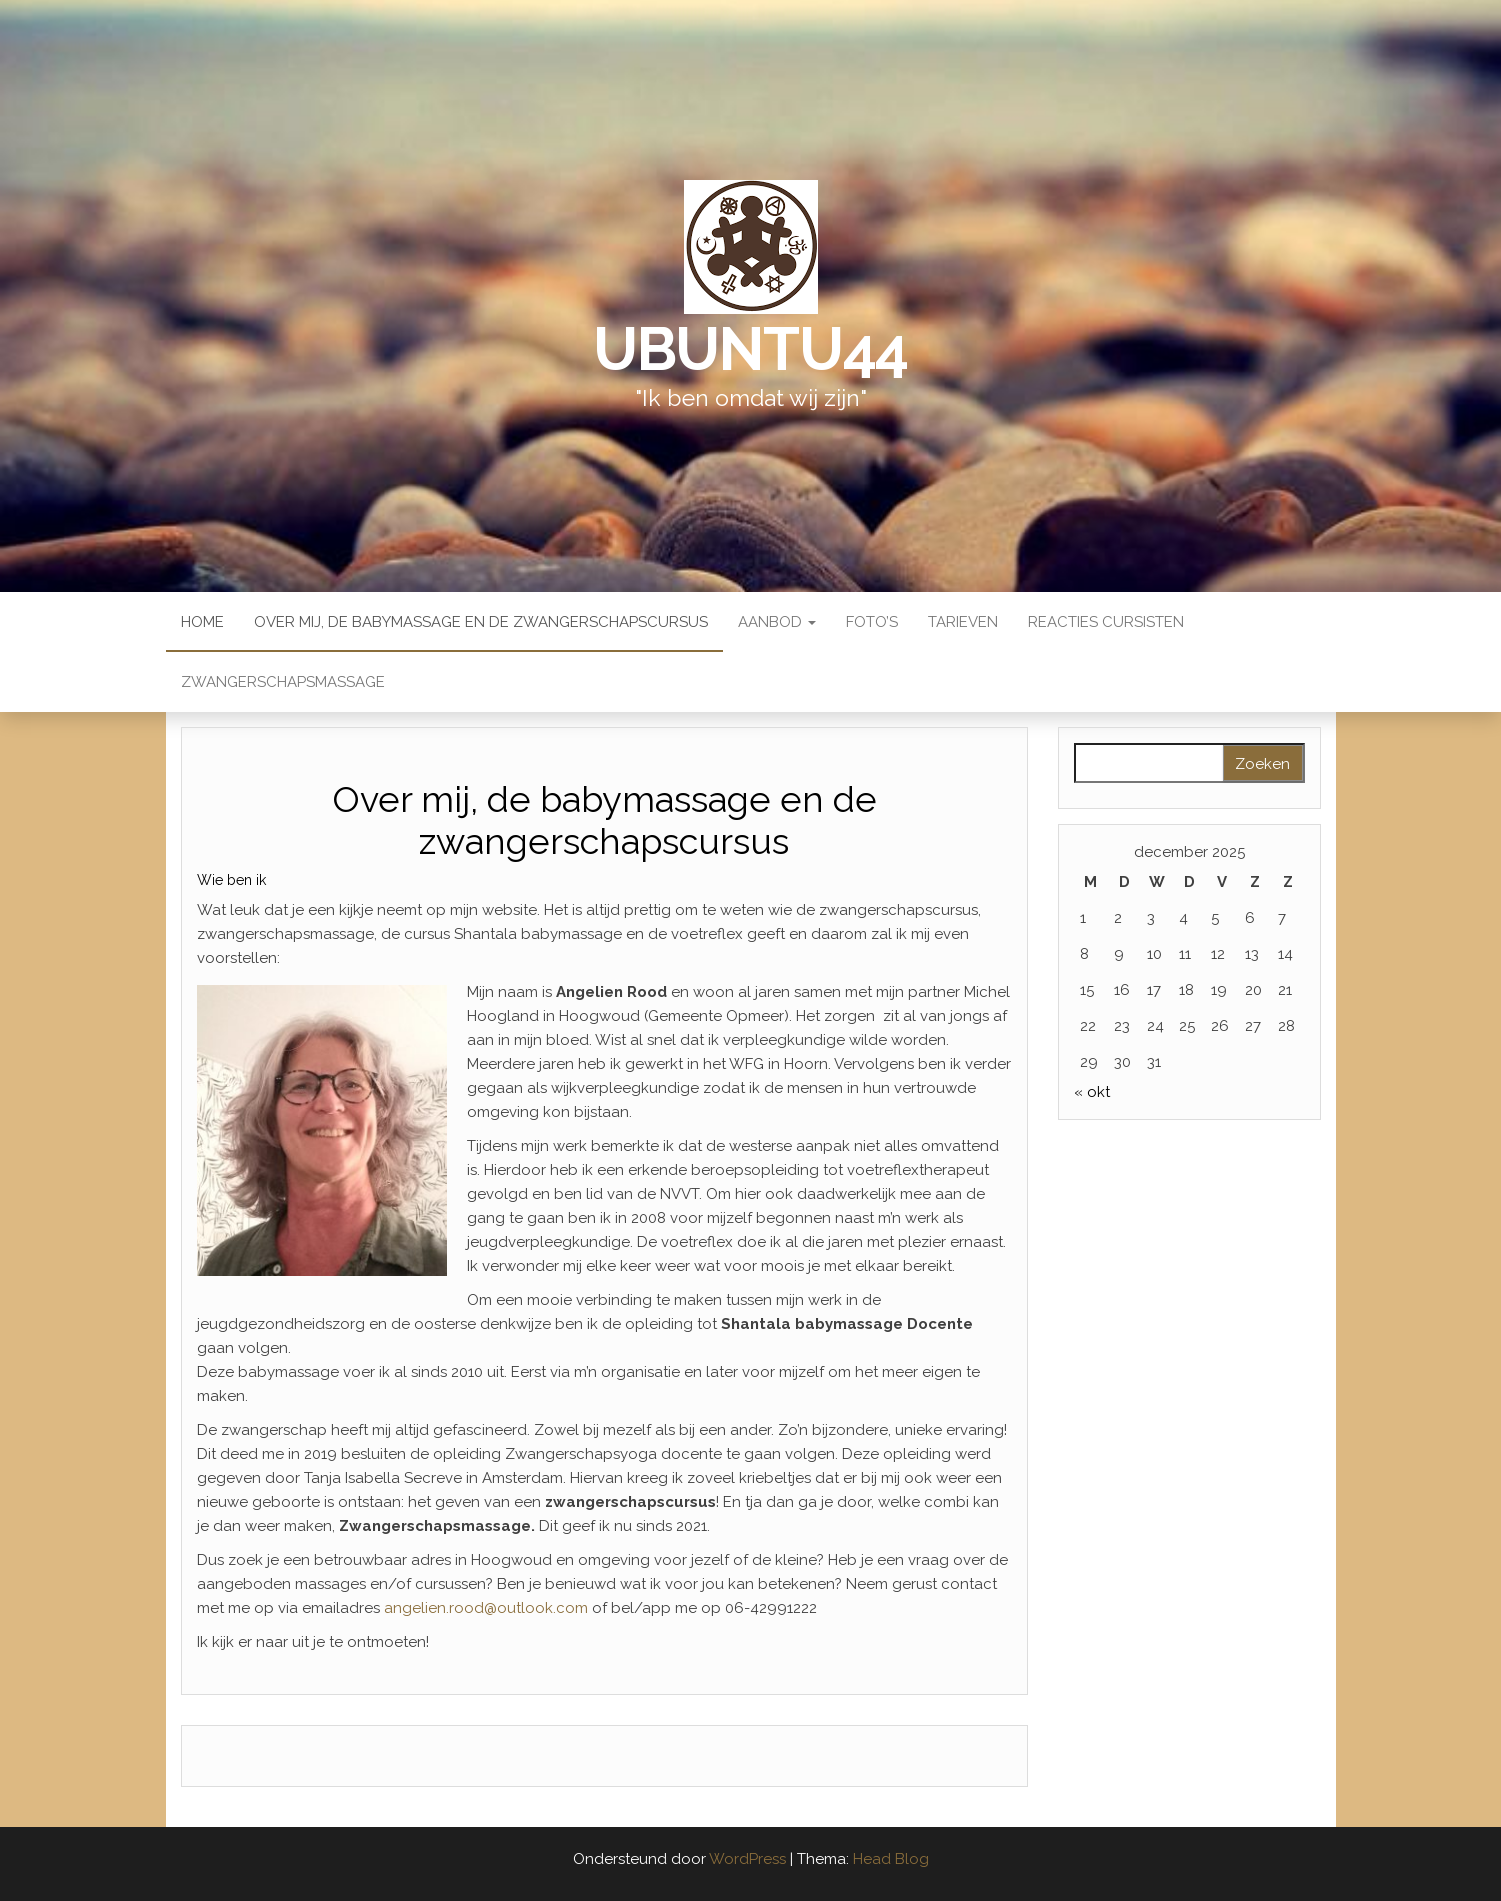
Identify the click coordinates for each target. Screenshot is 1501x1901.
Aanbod (777, 622)
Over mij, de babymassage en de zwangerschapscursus (481, 622)
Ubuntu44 (750, 349)
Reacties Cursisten (1106, 622)
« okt (1092, 1092)
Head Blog (891, 1859)
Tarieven (963, 622)
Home (202, 622)
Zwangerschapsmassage (283, 682)
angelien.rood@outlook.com (486, 1608)
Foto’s (872, 622)
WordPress (747, 1859)
